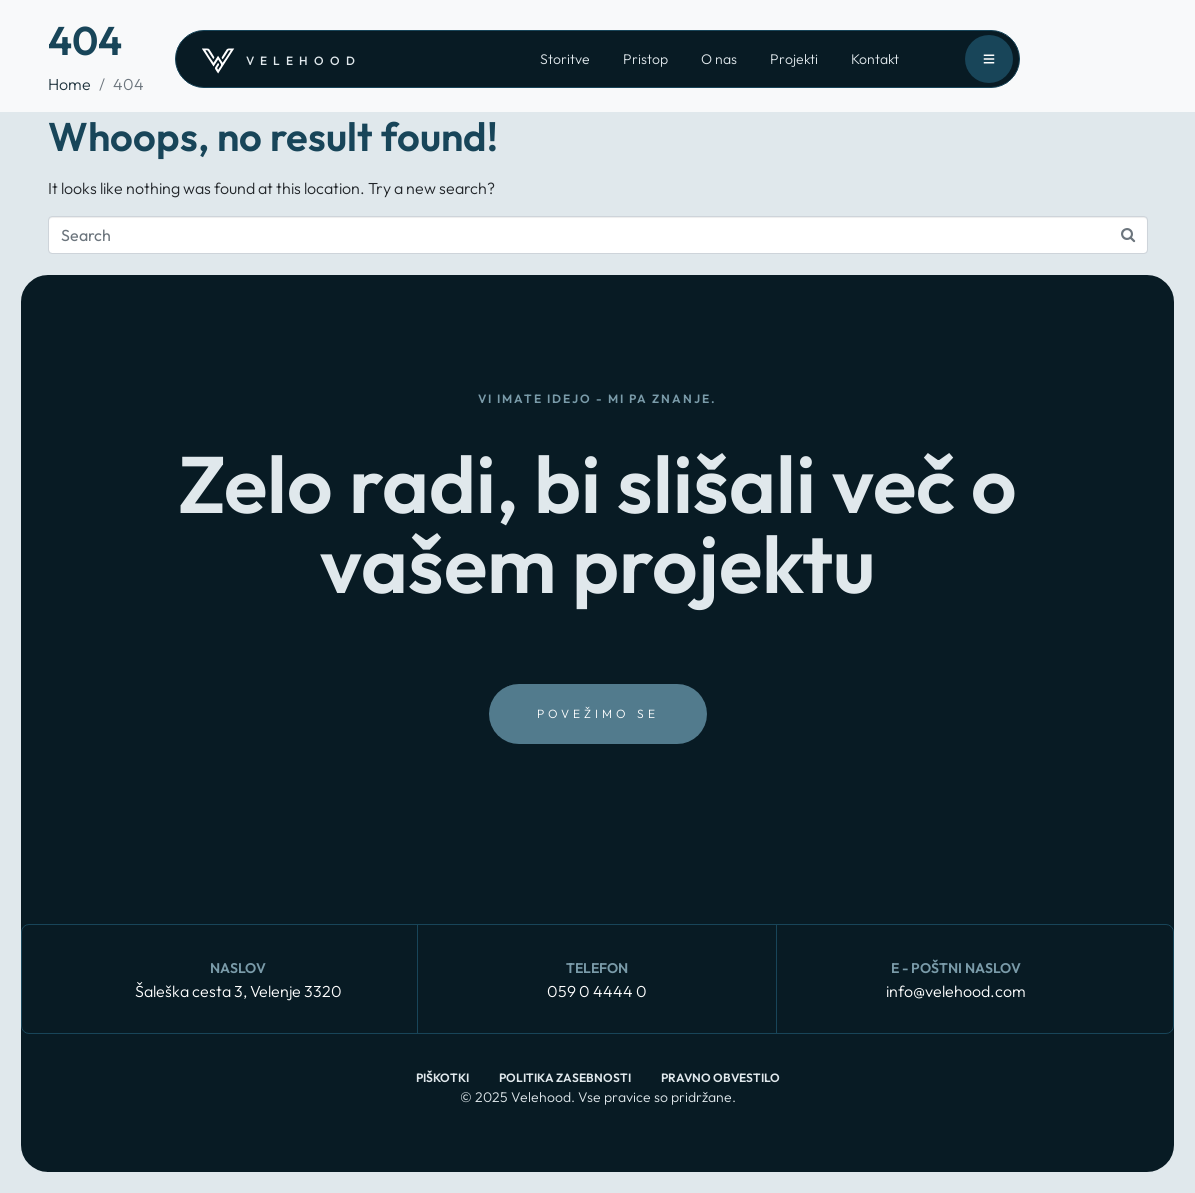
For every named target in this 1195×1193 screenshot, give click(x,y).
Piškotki (442, 1077)
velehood (303, 60)
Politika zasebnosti (565, 1077)
